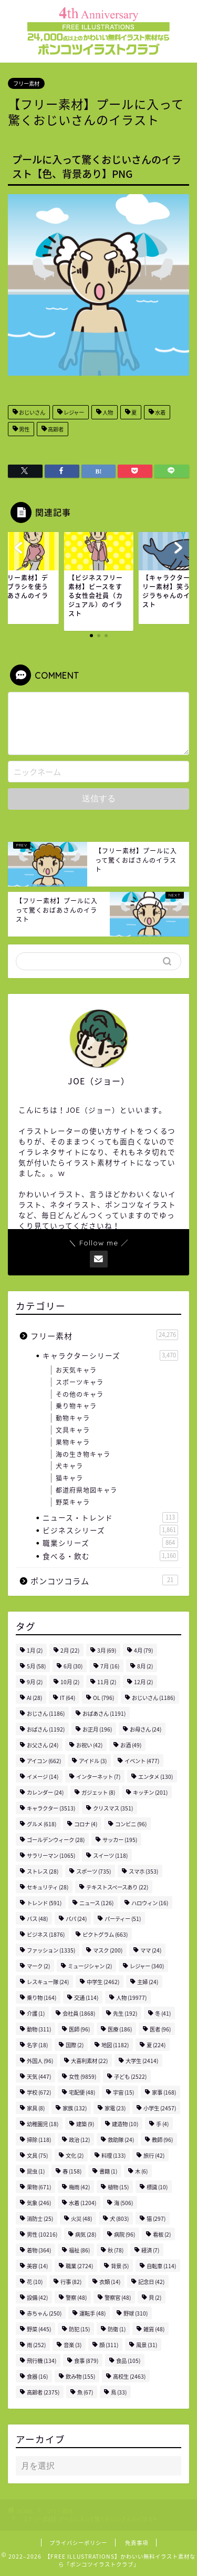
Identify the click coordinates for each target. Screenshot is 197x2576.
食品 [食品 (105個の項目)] (128, 2360)
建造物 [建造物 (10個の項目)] (125, 2124)
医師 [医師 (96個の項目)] (79, 2029)
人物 (107, 412)
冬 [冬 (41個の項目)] (163, 2013)
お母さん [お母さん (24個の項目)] (145, 1729)
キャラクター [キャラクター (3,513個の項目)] (51, 1808)
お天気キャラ (76, 1370)
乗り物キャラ (76, 1406)
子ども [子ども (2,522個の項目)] (130, 2076)
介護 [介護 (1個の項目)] (36, 2013)
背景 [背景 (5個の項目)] (120, 2266)
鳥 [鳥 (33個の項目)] (119, 2392)
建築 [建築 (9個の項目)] (85, 2124)
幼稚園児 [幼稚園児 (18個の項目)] (42, 2124)
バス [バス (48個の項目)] (37, 1919)
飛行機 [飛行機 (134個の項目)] (41, 2360)
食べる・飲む (110, 1556)
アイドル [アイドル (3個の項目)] (93, 1761)
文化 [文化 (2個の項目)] (75, 2155)
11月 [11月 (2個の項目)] (106, 1682)
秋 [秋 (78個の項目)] (115, 2250)
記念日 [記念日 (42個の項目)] (151, 2282)
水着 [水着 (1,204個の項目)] (82, 2203)
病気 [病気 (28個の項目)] (85, 2234)
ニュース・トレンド (110, 1517)
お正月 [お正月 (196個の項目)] (97, 1729)
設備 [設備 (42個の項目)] (37, 2297)
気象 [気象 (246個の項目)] (39, 2203)
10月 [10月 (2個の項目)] (69, 1682)
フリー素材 (26, 83)
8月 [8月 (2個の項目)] (145, 1666)
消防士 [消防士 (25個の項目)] (40, 2218)
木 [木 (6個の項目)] (141, 2171)
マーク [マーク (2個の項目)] (38, 1966)
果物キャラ (73, 1442)
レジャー (73, 412)
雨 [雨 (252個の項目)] (36, 2345)
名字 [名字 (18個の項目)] (37, 2045)
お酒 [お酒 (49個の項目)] (130, 1745)
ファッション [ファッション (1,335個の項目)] (51, 1950)
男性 (23, 429)
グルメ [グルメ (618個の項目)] (41, 1824)
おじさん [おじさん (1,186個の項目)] (46, 1713)
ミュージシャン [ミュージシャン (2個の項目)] (90, 1966)
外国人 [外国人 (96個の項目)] (40, 2061)
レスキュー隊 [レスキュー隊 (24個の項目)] (48, 1982)
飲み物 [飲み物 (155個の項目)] (80, 2376)
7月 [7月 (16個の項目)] (109, 1666)
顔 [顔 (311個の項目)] (108, 2345)
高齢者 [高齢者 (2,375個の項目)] (43, 2392)
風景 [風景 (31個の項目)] (146, 2345)
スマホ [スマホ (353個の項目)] (143, 1871)
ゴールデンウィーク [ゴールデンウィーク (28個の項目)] (56, 1840)
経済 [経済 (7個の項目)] (150, 2250)
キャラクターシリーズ (110, 1355)
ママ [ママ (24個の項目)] (150, 1950)
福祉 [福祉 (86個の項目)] (79, 2250)
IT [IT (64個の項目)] (67, 1698)
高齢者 (55, 429)
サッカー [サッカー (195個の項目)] (119, 1840)
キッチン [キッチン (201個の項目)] (150, 1792)
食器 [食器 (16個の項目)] (37, 2376)
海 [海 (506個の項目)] (123, 2203)
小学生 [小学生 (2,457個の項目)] (159, 2108)
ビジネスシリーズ (110, 1530)
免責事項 (136, 2543)
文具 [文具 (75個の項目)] (37, 2155)
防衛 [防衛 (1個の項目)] (117, 2329)
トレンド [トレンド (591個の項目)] (44, 1903)
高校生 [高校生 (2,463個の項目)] (129, 2376)
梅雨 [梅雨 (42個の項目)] (79, 2187)
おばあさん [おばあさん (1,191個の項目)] (104, 1713)
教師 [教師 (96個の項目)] (162, 2140)
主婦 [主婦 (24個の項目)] (147, 1982)
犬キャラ (69, 1466)
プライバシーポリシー (78, 2543)
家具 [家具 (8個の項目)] (36, 2108)
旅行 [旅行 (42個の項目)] (153, 2155)
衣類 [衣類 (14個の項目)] (109, 2282)
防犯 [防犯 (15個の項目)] (79, 2329)
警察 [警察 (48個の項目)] (76, 2297)
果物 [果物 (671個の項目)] (39, 2187)
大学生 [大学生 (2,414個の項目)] (142, 2061)
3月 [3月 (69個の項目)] (106, 1650)
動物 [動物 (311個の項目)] (39, 2029)
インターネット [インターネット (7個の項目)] (98, 1776)
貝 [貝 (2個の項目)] (155, 2297)
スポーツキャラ (79, 1382)
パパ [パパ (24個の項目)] (76, 1919)
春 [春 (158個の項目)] (72, 2171)
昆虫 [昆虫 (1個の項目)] (36, 2171)
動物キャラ (73, 1418)
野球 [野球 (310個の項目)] (135, 2313)
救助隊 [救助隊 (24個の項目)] (121, 2140)
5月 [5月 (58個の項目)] (36, 1666)
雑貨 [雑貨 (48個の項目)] (153, 2329)
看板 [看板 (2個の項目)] (162, 2234)
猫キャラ (69, 1478)
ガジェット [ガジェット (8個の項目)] (98, 1792)
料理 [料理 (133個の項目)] (113, 2155)
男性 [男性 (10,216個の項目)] (42, 2234)
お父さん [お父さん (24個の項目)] (42, 1745)
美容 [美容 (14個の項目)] (37, 2266)
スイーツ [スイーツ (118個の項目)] (110, 1855)
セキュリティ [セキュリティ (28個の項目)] (47, 1887)
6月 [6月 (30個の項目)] (73, 1666)
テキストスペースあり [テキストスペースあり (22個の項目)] (117, 1887)
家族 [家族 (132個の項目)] (75, 2108)
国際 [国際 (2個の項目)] (75, 2045)
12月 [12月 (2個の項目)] (143, 1682)
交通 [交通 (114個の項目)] (86, 1997)
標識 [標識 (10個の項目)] (157, 2187)
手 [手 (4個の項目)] (162, 2124)
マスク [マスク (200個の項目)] (107, 1950)
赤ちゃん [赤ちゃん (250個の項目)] (44, 2313)
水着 (159, 412)
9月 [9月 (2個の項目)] (35, 1682)
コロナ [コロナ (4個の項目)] (85, 1824)
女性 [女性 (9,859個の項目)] (82, 2076)
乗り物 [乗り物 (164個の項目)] (41, 1997)
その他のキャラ (79, 1394)
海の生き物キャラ (83, 1454)
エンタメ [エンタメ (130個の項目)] (155, 1776)
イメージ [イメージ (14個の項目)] (42, 1776)
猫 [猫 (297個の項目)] (156, 2218)
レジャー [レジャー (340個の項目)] (147, 1966)
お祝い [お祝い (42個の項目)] (89, 1745)
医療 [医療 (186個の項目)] (120, 2029)
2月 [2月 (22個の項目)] (69, 1650)
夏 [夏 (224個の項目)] (156, 2045)
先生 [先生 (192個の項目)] (125, 2013)
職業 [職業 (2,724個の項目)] (79, 2266)
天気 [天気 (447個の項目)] (39, 2076)
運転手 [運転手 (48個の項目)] (92, 2313)
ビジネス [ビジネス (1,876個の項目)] (46, 1934)
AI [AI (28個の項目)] (34, 1698)
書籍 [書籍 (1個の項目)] (108, 2171)
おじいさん (31, 412)
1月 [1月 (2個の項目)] (35, 1650)
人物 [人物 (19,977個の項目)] (131, 1997)
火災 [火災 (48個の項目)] (81, 2218)
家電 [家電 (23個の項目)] (115, 2108)
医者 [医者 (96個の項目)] (160, 2029)
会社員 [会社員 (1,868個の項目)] (79, 2013)
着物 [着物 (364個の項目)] (39, 2250)
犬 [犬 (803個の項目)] (119, 2218)
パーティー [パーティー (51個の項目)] (123, 1919)
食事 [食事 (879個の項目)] (86, 2360)
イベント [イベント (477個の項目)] (142, 1761)
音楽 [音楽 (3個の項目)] (72, 2345)
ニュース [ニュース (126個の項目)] (96, 1903)
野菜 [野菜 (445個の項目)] (39, 2329)
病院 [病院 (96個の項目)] (124, 2234)
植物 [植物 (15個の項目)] (118, 2187)
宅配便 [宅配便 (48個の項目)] (82, 2092)
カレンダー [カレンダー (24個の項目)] (45, 1792)
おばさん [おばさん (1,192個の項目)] (46, 1729)
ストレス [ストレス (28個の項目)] (42, 1871)
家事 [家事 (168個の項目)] (164, 2092)
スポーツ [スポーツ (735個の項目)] (93, 1871)
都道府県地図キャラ (86, 1490)
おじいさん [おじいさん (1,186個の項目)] (153, 1698)
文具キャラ (73, 1430)
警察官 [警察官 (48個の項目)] (118, 2297)
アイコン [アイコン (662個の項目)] (44, 1761)
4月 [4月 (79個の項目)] (143, 1650)
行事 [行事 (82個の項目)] (70, 2282)
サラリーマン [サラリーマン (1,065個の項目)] (51, 1855)
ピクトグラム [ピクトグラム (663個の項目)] (105, 1934)
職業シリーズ (110, 1542)
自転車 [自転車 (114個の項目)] (161, 2266)
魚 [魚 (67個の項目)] (85, 2392)
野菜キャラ (73, 1502)
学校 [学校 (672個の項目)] (39, 2092)
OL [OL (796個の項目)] (103, 1698)
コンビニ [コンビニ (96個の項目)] (131, 1824)
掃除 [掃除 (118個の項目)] (39, 2140)
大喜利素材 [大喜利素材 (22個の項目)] (89, 2061)
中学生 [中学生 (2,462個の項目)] (103, 1982)
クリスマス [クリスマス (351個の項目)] (113, 1808)
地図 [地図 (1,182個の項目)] (115, 2045)
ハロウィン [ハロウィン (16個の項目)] (149, 1903)
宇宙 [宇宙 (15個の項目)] (123, 2092)
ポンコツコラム (104, 1581)
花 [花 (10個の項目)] (35, 2282)
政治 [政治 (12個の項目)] (79, 2140)
